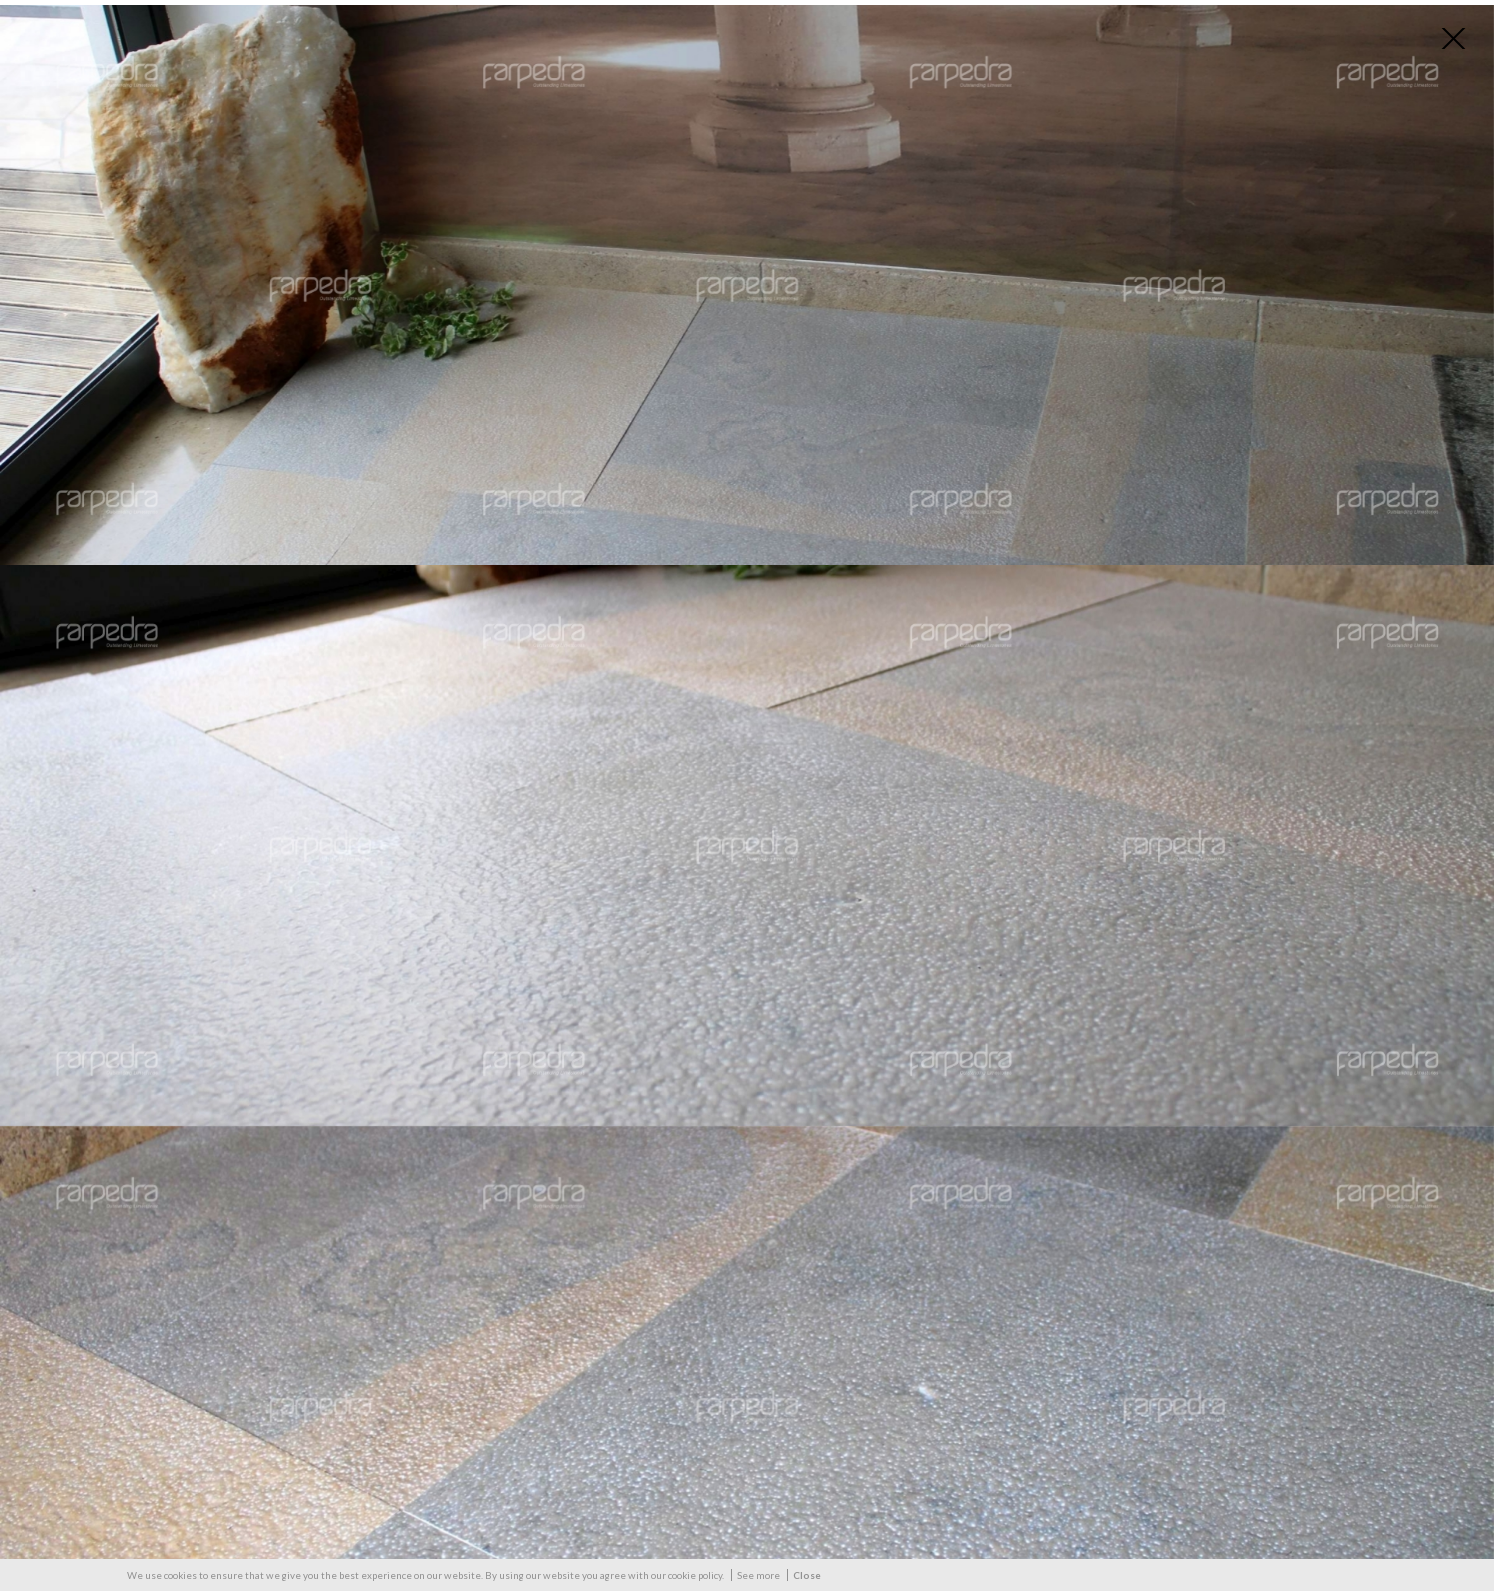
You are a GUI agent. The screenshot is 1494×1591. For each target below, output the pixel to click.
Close (807, 1575)
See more (758, 1575)
